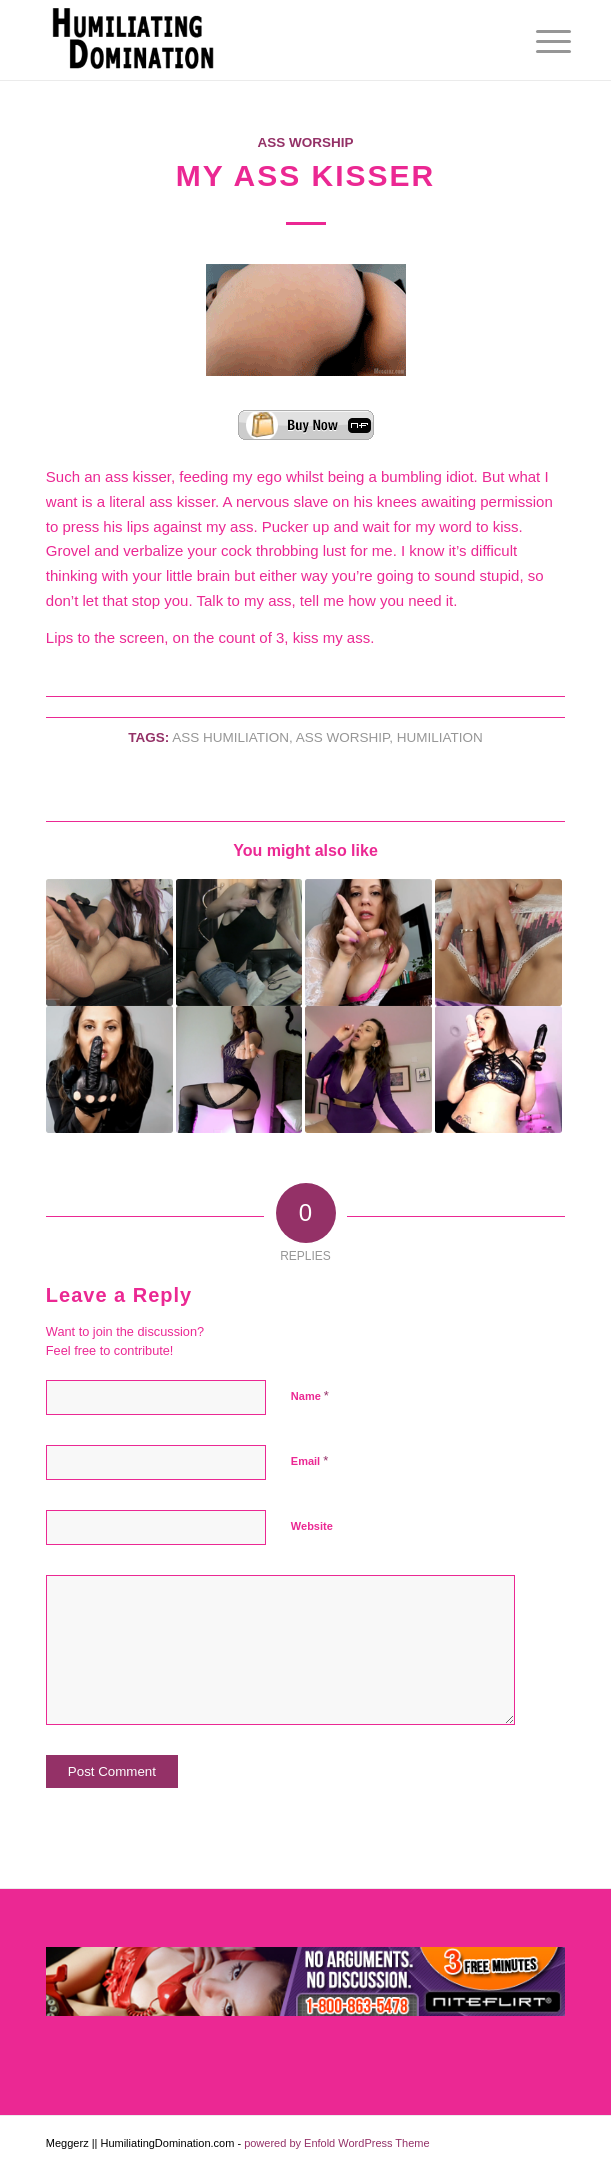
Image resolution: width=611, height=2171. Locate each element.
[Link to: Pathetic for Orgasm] (109, 1069)
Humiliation (440, 737)
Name (310, 1395)
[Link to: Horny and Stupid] (368, 942)
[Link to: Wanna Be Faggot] (368, 1069)
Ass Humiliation (230, 737)
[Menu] (538, 42)
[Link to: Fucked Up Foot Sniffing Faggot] (109, 942)
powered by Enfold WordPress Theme (336, 2143)
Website (312, 1526)
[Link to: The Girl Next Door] (498, 942)
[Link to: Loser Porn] (239, 1069)
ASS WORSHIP (343, 737)
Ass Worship (305, 142)
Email (309, 1460)
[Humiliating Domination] (253, 40)
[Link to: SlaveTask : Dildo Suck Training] (498, 1069)
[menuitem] (538, 42)
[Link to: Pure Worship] (239, 942)
